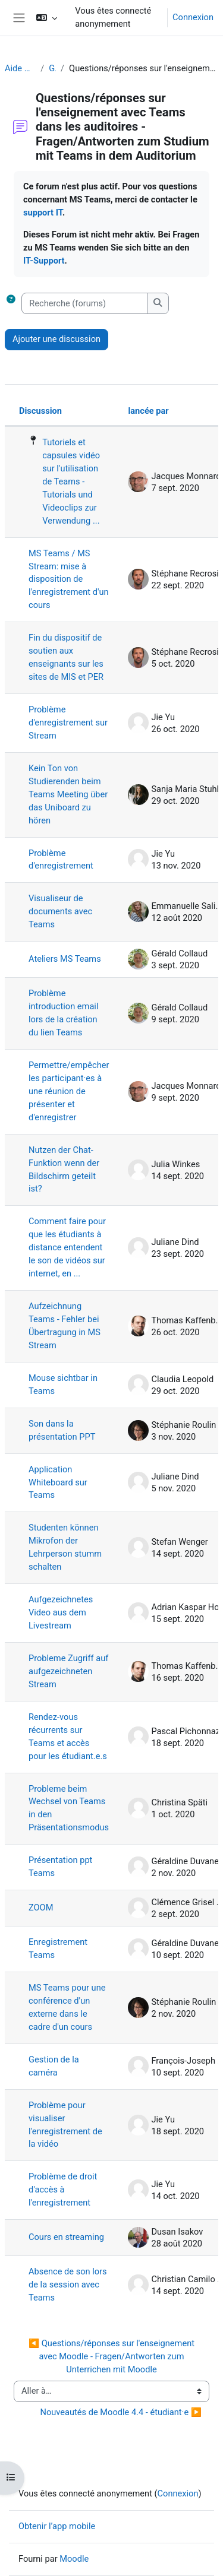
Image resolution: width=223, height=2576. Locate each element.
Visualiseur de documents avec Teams (60, 911)
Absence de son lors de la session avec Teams (68, 2284)
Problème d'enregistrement (61, 860)
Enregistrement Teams (58, 1948)
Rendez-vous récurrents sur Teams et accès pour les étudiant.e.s (68, 1736)
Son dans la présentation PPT (62, 1430)
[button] (47, 18)
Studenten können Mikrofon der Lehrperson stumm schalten (65, 1547)
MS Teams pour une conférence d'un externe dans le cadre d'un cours (67, 2007)
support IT (42, 212)
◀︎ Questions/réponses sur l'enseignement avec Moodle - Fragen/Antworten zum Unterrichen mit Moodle (113, 2356)
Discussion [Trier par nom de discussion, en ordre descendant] (40, 410)
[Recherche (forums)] (84, 303)
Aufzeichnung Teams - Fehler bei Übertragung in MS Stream (64, 1326)
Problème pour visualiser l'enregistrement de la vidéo (65, 2125)
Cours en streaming (66, 2237)
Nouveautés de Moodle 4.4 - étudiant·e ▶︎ (121, 2412)
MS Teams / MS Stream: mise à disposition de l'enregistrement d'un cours (69, 579)
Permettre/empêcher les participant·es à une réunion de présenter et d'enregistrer (69, 1091)
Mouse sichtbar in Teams (63, 1384)
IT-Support (44, 260)
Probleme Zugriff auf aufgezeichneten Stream (68, 1671)
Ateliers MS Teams (65, 958)
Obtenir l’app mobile (56, 2526)
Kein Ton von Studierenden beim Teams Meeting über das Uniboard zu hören (68, 794)
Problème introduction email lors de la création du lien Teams (63, 1013)
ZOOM (41, 1907)
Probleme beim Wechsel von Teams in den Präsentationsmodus (69, 1808)
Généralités (52, 68)
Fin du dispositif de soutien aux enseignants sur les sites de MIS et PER (66, 657)
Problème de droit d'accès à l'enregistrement (63, 2189)
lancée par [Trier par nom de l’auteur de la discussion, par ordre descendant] (148, 410)
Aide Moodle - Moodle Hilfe (20, 68)
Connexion (192, 17)
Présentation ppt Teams (60, 1866)
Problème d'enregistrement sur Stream (68, 722)
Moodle (74, 2558)
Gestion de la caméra (54, 2066)
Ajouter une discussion (56, 339)
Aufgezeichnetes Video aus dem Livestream (61, 1612)
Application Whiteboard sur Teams (58, 1482)
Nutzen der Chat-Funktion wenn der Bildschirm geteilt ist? (64, 1169)
